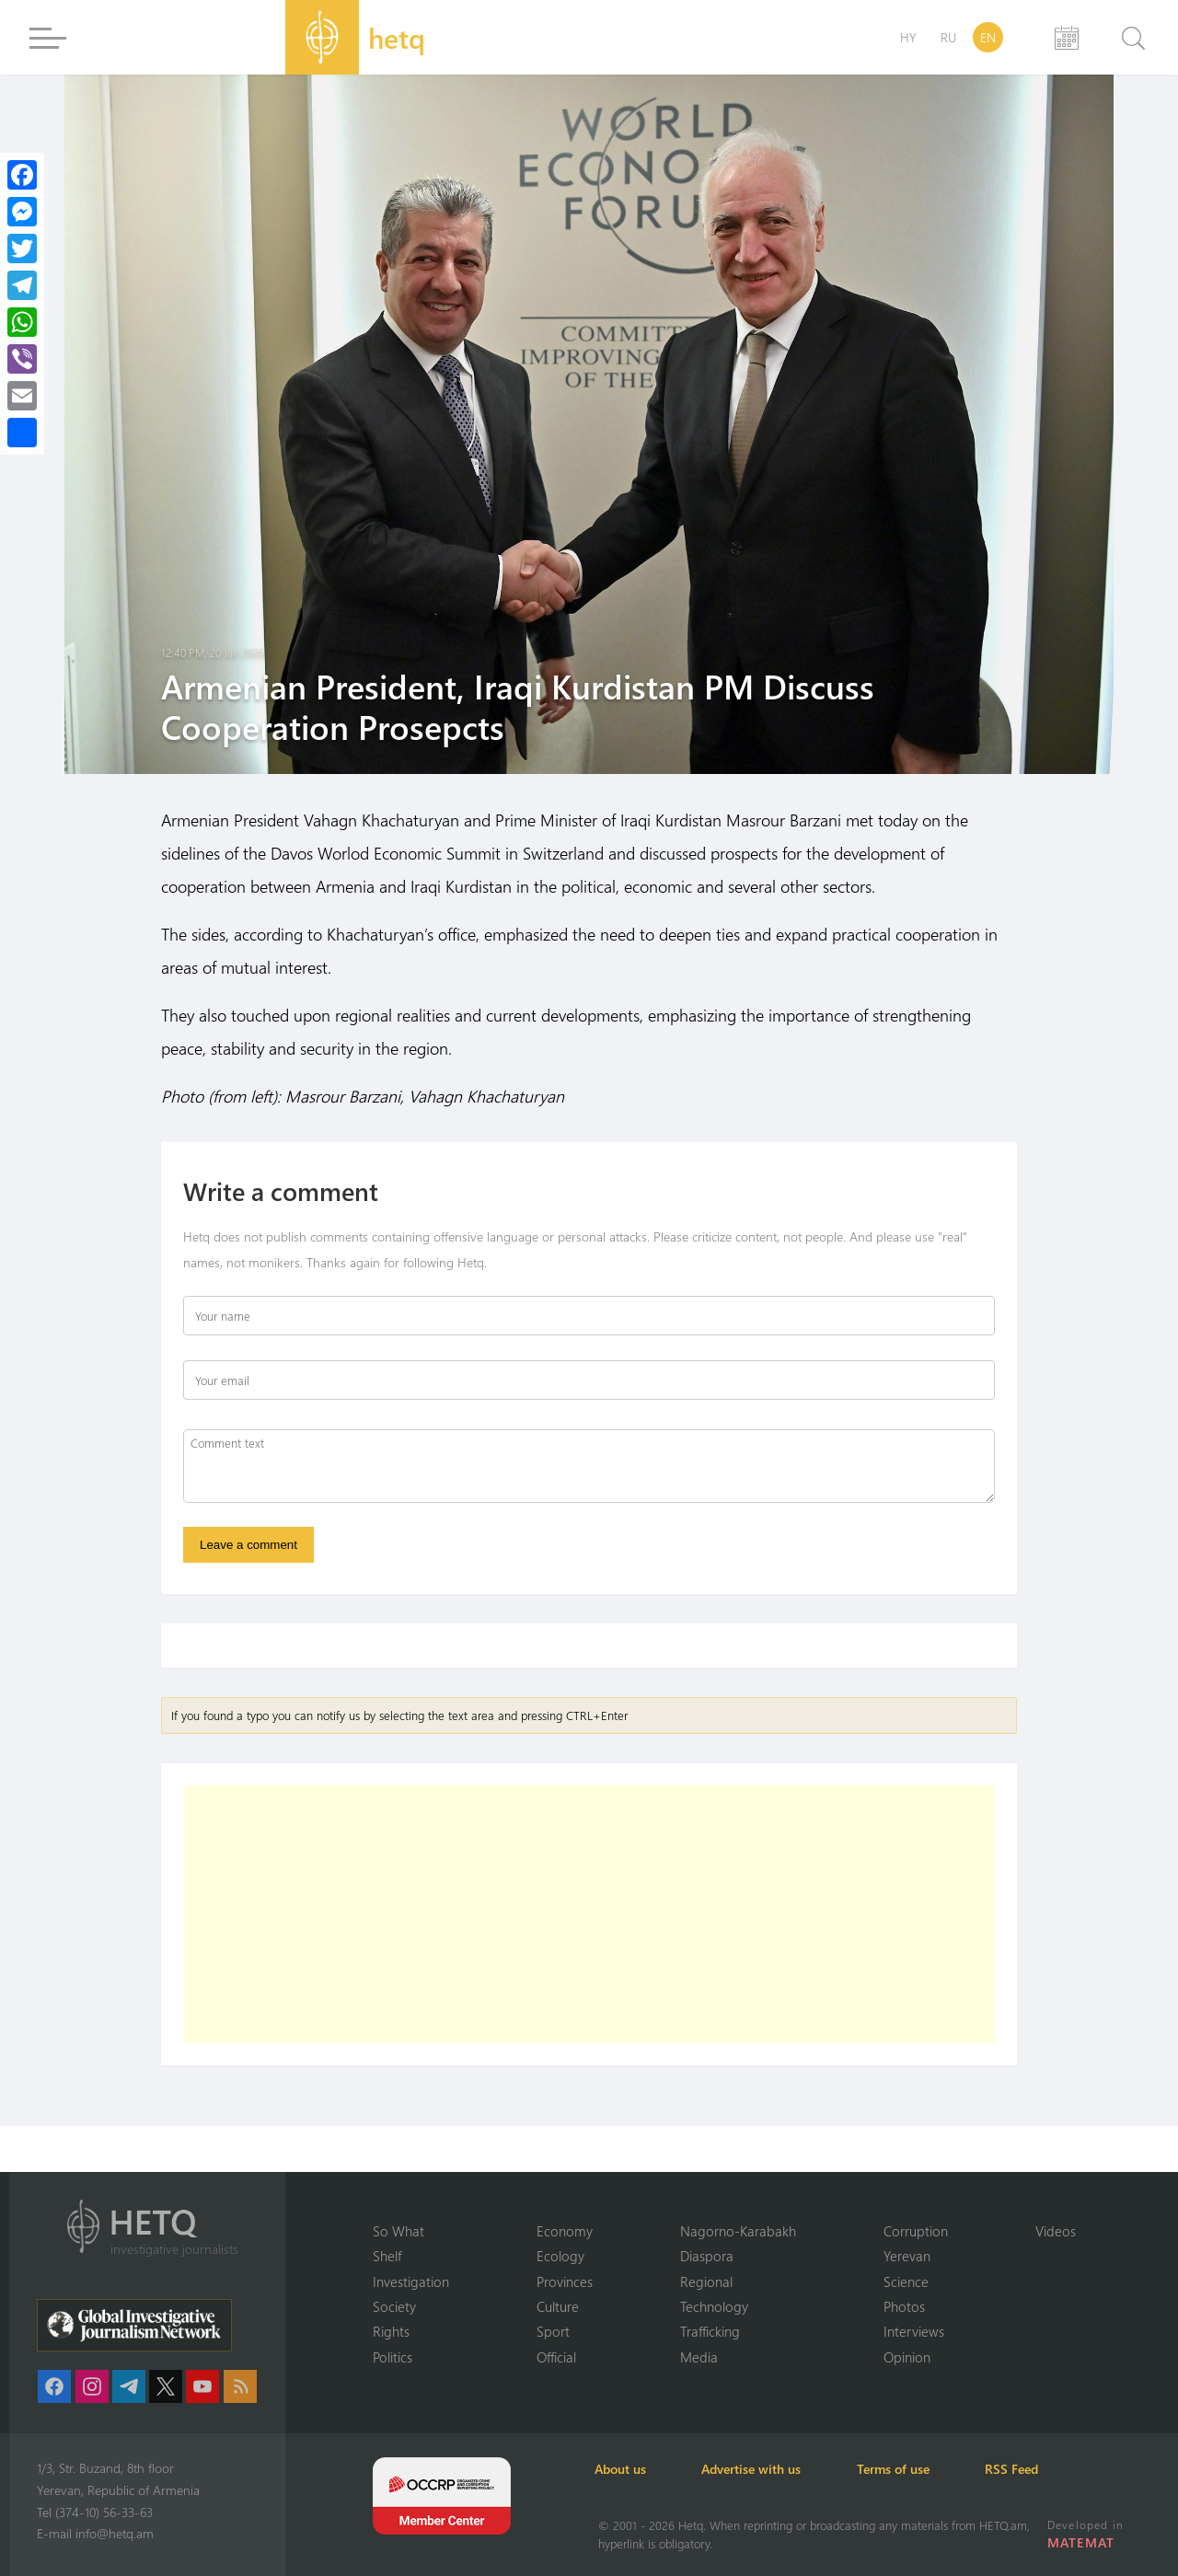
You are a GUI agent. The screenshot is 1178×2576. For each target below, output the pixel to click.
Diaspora (706, 2256)
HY (908, 37)
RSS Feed (1025, 2469)
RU (948, 37)
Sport (553, 2331)
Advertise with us (758, 2469)
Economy (565, 2230)
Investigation (411, 2280)
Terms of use (903, 2469)
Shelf (387, 2256)
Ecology (560, 2256)
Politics (392, 2357)
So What (398, 2230)
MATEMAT (1080, 2542)
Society (394, 2306)
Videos (1055, 2230)
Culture (558, 2306)
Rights (391, 2331)
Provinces (565, 2280)
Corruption (916, 2230)
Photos (904, 2306)
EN (988, 37)
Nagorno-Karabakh (738, 2230)
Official (556, 2357)
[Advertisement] (589, 1915)
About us (624, 2469)
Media (699, 2357)
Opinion (907, 2357)
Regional (706, 2280)
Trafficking (710, 2331)
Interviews (914, 2331)
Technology (714, 2306)
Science (906, 2280)
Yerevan (907, 2256)
